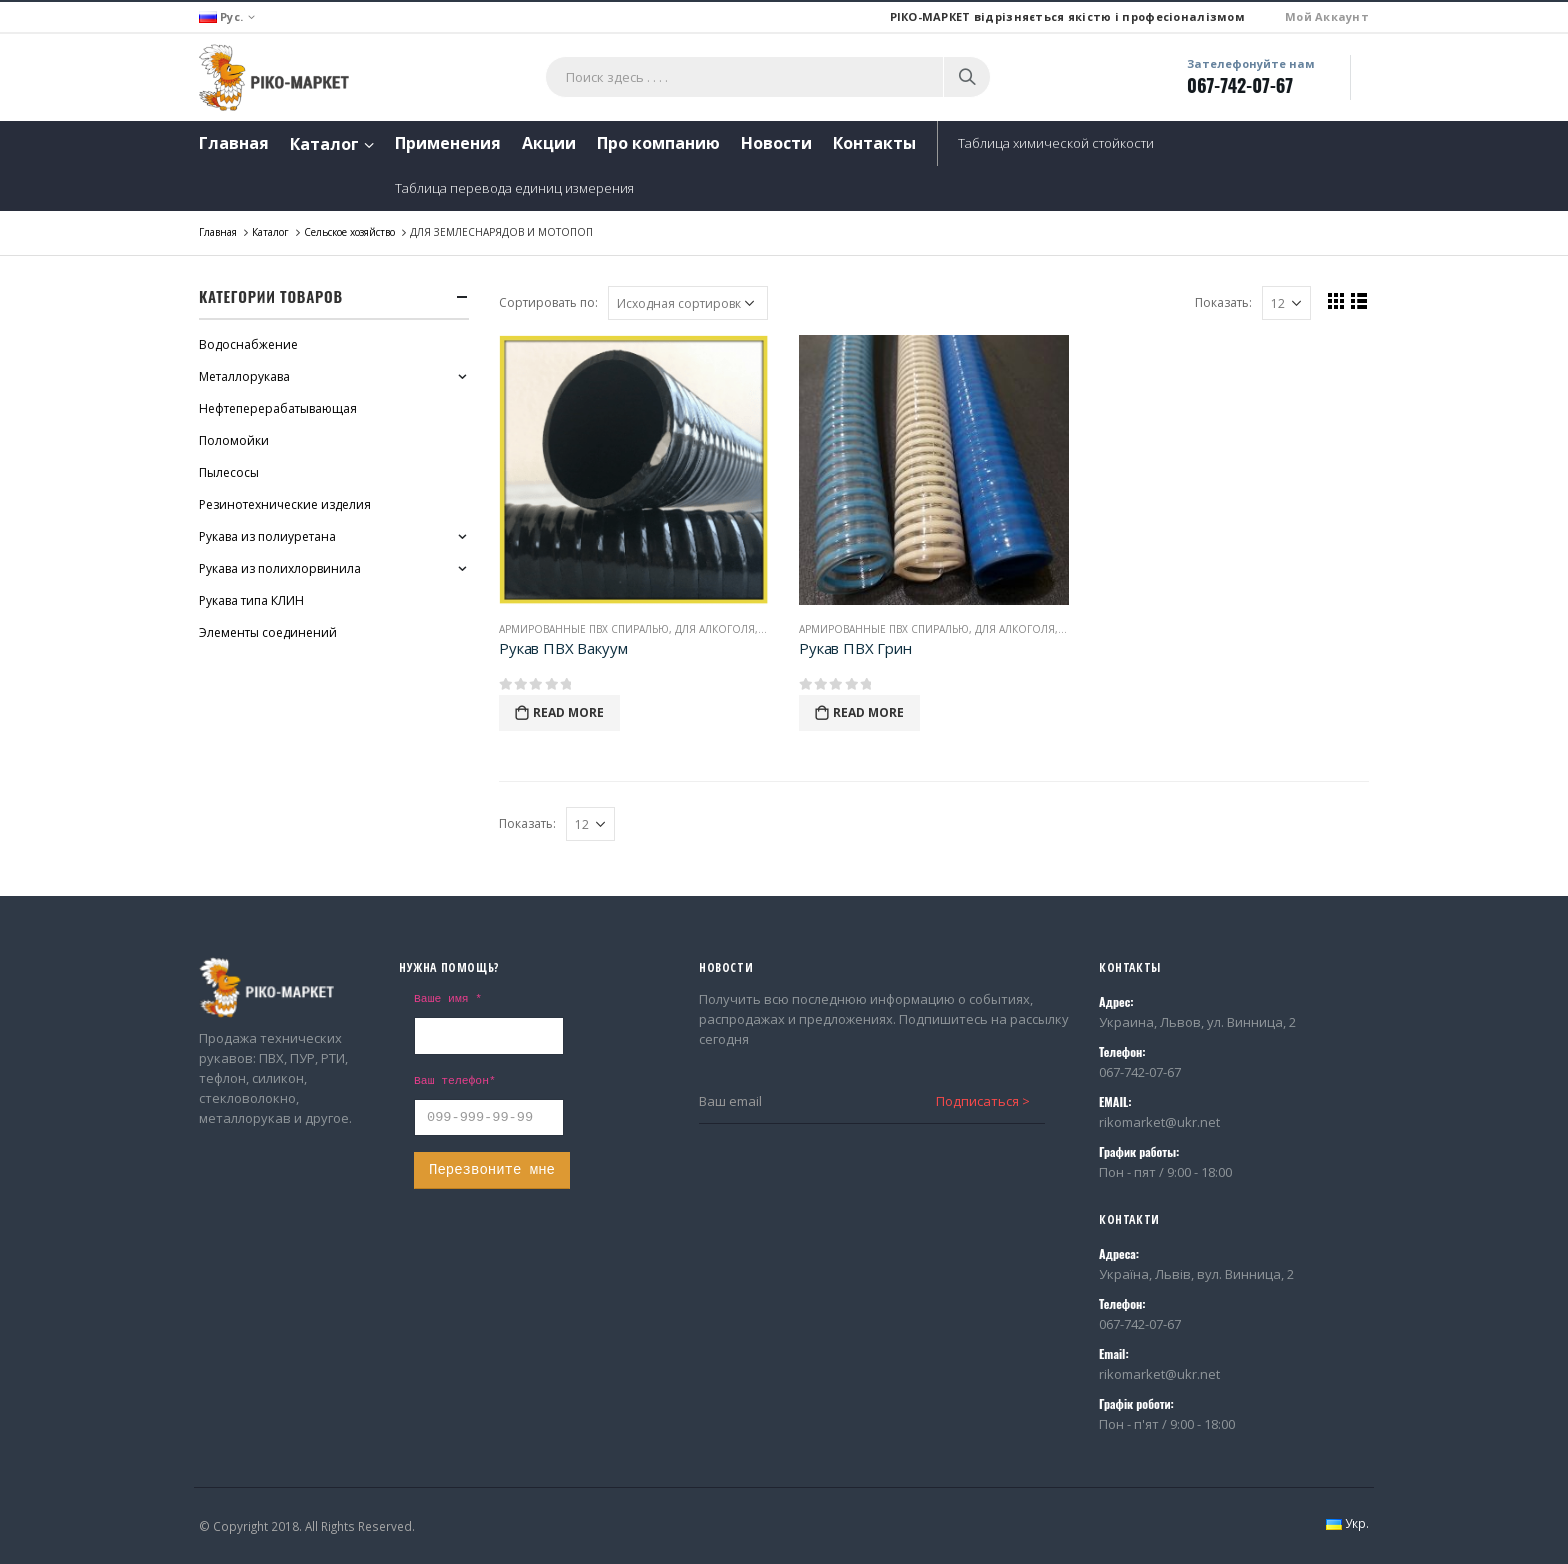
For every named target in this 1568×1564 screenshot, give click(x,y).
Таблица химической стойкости (1056, 143)
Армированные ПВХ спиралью (584, 629)
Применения (448, 143)
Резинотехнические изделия (285, 504)
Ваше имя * (448, 999)
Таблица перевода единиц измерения (514, 188)
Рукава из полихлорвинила (280, 568)
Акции (549, 143)
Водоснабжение (248, 344)
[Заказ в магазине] (688, 303)
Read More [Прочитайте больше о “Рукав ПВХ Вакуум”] (568, 712)
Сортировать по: (548, 302)
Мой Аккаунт (1327, 16)
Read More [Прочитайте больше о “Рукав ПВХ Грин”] (868, 712)
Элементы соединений (268, 632)
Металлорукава (244, 376)
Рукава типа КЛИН (251, 600)
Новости (776, 143)
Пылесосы (229, 472)
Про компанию (658, 143)
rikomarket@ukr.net (1159, 1122)
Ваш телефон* (455, 1081)
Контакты (874, 143)
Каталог (324, 144)
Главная (234, 143)
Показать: (1223, 302)
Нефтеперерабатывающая (278, 408)
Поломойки (234, 440)
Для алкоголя (715, 629)
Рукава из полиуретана (267, 536)
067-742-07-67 (1240, 85)
